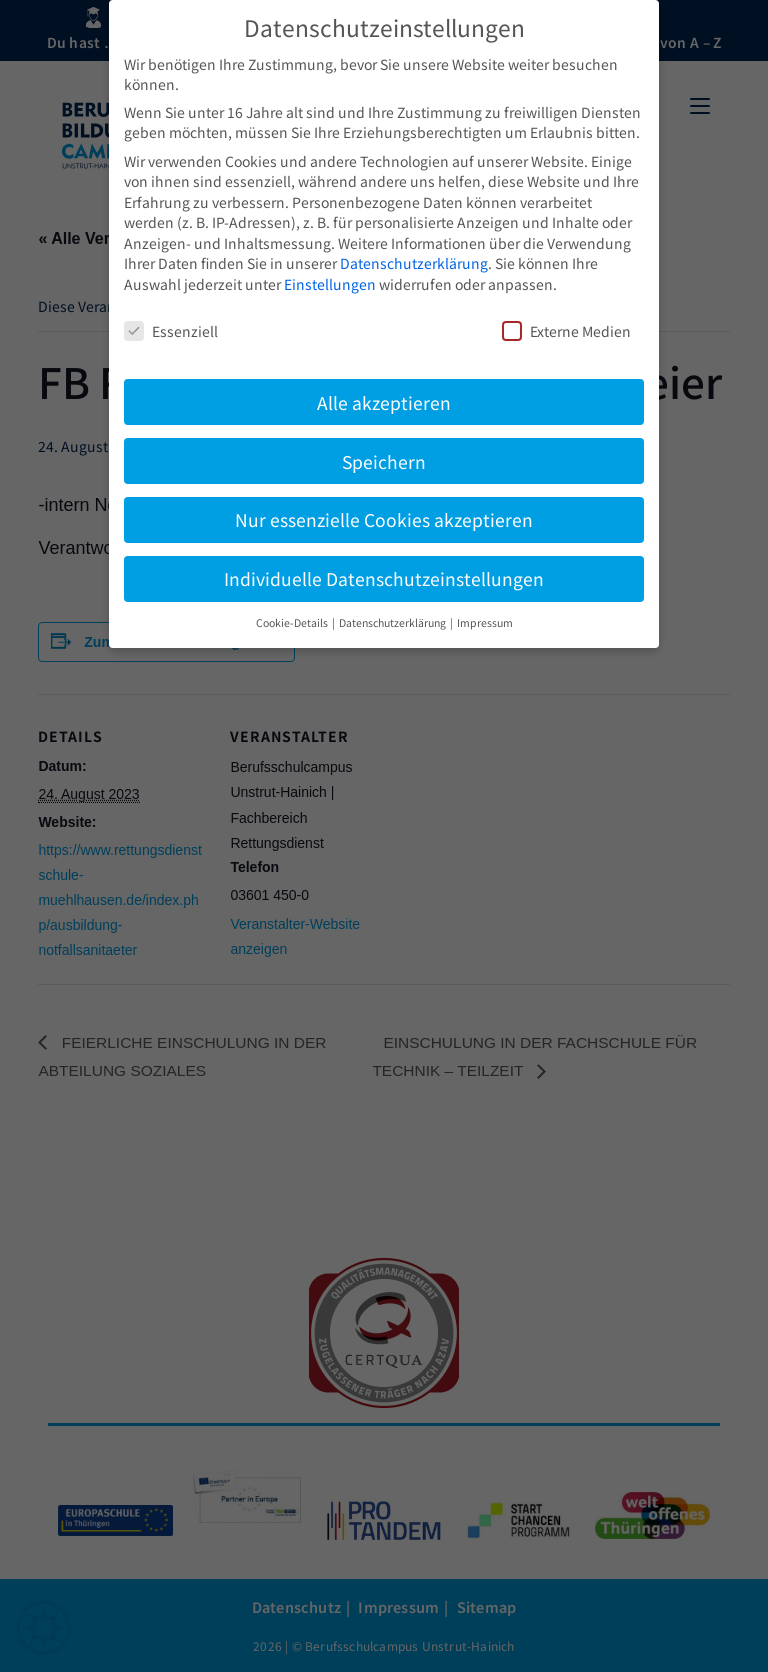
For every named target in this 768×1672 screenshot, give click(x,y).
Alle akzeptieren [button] (384, 402)
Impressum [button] (485, 622)
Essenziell (171, 331)
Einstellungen (330, 284)
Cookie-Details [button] (293, 622)
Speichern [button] (384, 461)
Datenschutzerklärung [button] (393, 622)
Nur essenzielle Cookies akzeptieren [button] (384, 519)
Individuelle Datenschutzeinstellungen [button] (384, 578)
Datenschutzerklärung (414, 263)
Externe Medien (566, 331)
